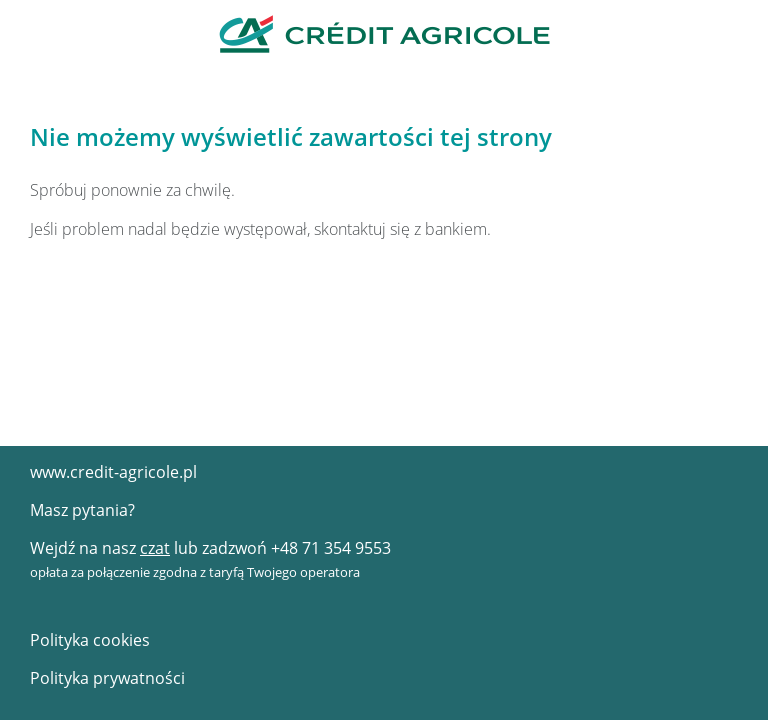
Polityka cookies (90, 640)
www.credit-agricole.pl (113, 472)
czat (155, 548)
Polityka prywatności (107, 678)
